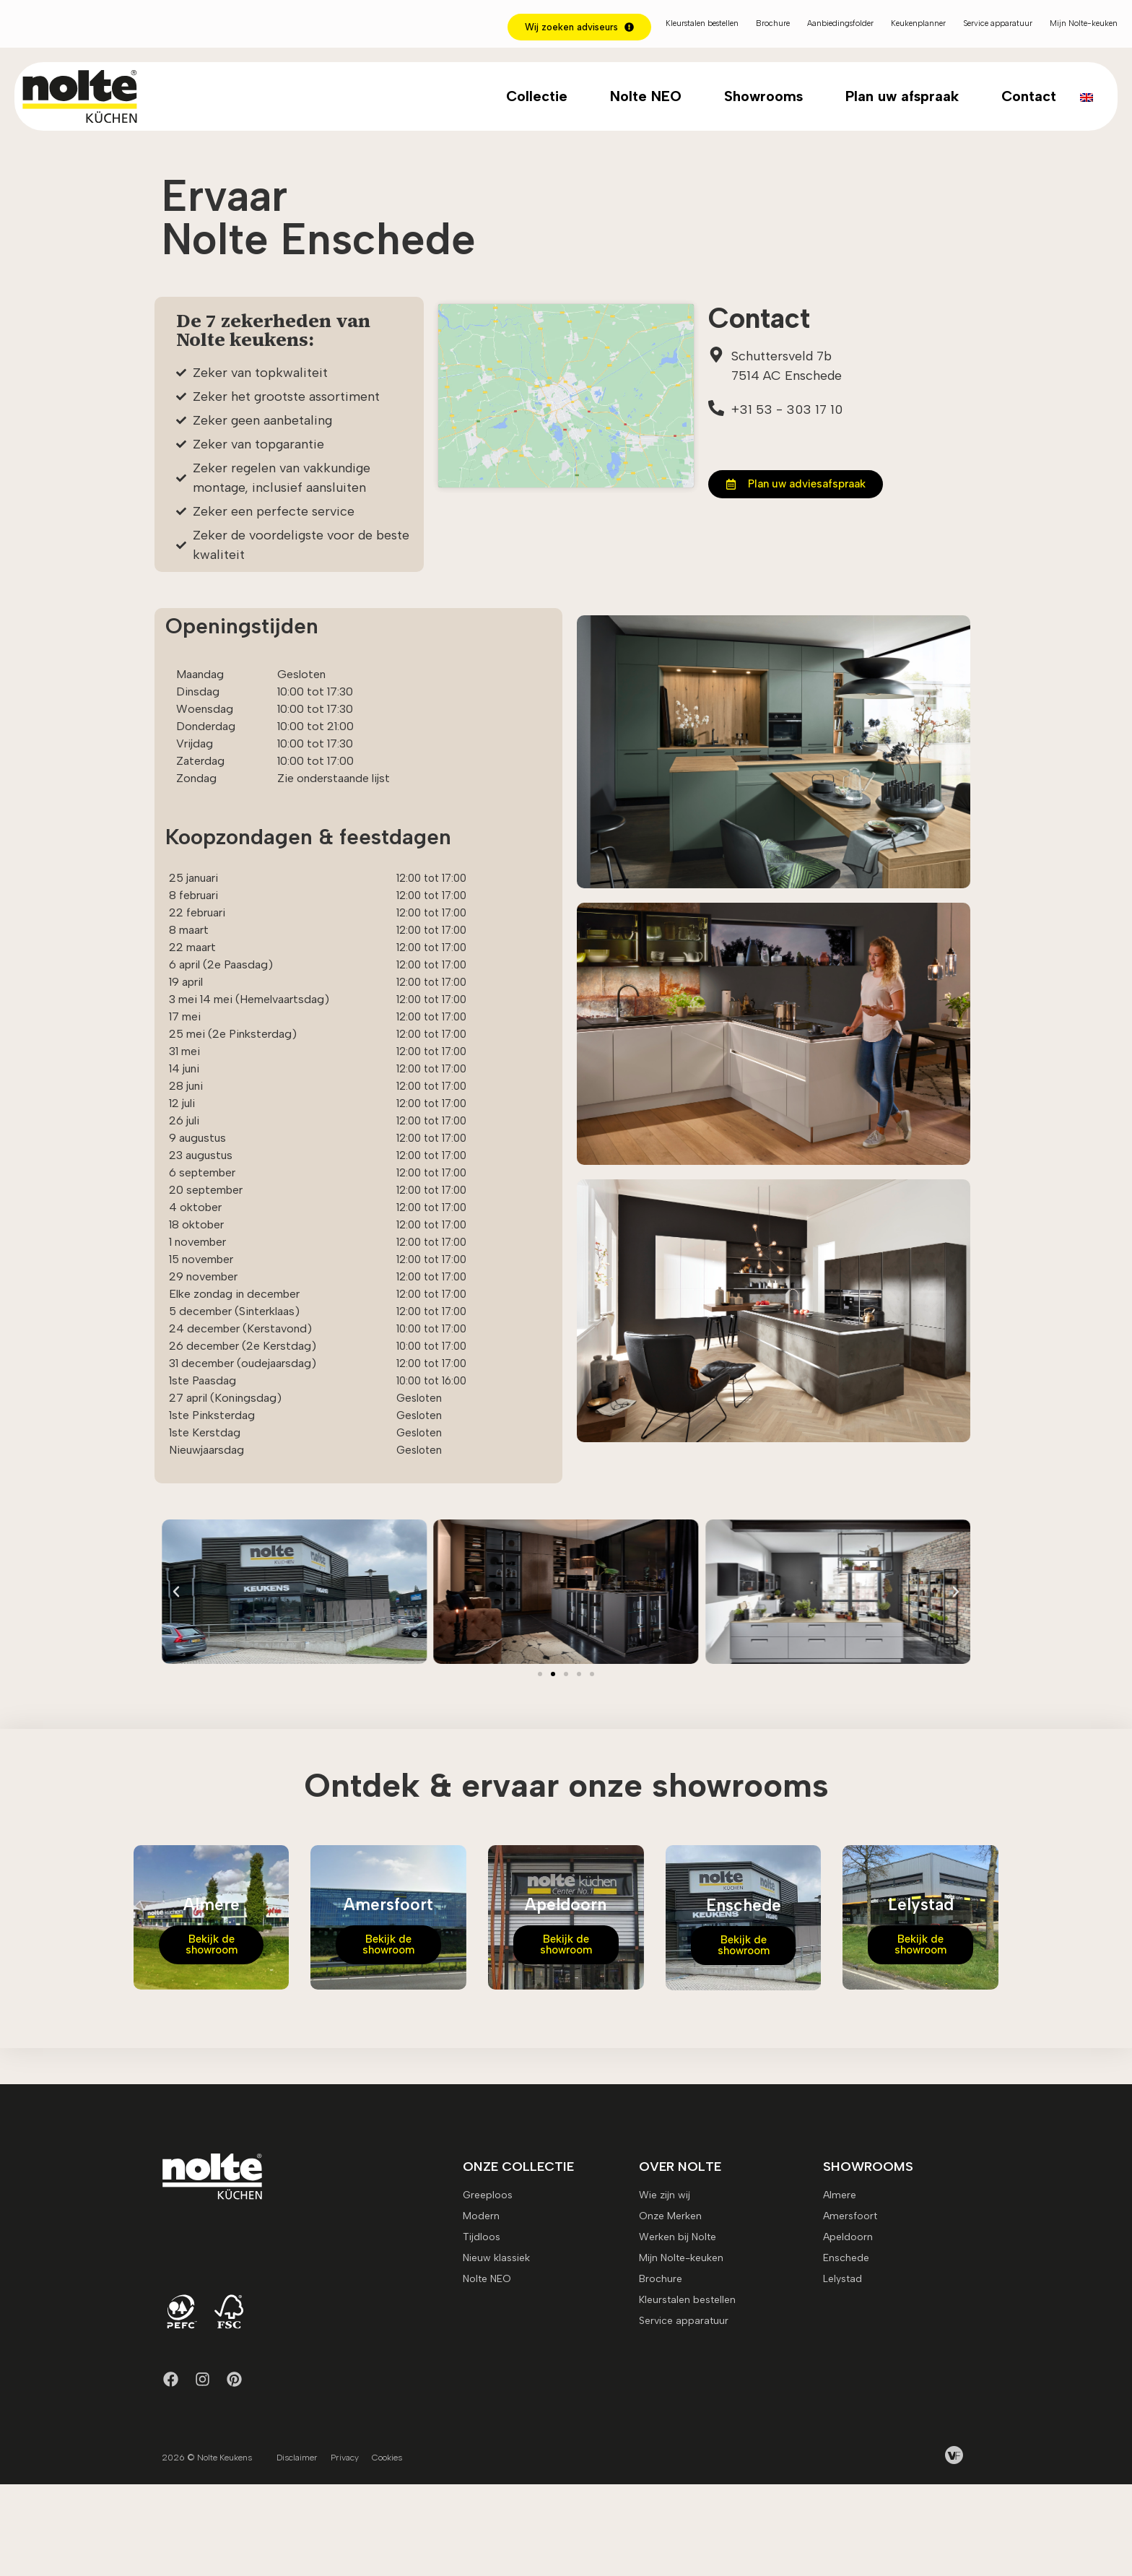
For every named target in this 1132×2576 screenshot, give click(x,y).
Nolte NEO (646, 96)
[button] (176, 1677)
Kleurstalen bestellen (702, 23)
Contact (1028, 96)
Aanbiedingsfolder (840, 23)
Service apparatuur (997, 23)
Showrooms (763, 96)
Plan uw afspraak (902, 96)
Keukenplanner (918, 23)
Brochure (773, 23)
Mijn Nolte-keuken (1084, 23)
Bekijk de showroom (212, 2030)
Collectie (536, 96)
